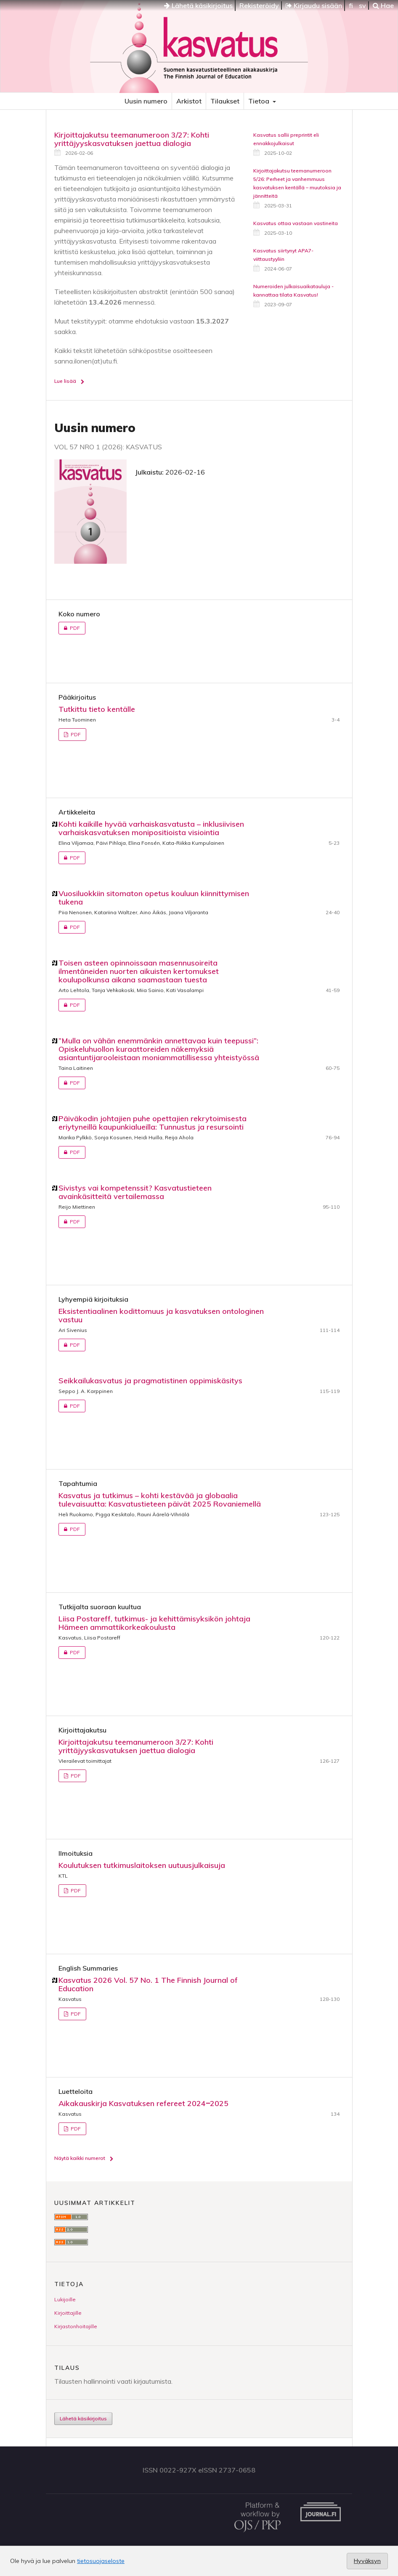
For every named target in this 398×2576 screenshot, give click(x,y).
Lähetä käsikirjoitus (198, 5)
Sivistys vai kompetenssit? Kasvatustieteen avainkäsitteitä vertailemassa (135, 1192)
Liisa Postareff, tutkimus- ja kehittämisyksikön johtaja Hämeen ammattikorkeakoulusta (154, 1623)
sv (362, 5)
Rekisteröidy (259, 5)
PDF (69, 628)
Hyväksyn (367, 2561)
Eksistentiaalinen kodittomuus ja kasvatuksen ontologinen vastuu (161, 1315)
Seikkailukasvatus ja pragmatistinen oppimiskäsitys (150, 1380)
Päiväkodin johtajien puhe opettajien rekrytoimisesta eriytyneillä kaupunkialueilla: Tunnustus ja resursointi (152, 1123)
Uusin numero (146, 101)
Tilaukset (224, 101)
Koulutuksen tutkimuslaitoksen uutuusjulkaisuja (141, 1865)
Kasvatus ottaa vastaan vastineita (295, 223)
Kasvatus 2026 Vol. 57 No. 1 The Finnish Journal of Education (148, 1984)
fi (351, 5)
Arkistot (189, 101)
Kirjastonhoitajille (75, 2326)
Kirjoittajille (68, 2313)
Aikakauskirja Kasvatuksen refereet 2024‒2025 (143, 2103)
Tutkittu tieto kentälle (96, 709)
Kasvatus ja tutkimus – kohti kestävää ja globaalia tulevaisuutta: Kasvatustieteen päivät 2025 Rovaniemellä (159, 1500)
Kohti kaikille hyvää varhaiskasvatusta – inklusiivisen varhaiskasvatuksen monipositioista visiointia (151, 828)
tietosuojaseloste (101, 2561)
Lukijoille (65, 2299)
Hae (383, 5)
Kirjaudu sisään (314, 5)
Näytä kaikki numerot (79, 2158)
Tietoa (259, 101)
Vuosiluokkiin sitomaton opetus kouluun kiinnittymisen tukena (153, 898)
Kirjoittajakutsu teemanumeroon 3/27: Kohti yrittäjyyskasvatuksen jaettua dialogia (131, 139)
